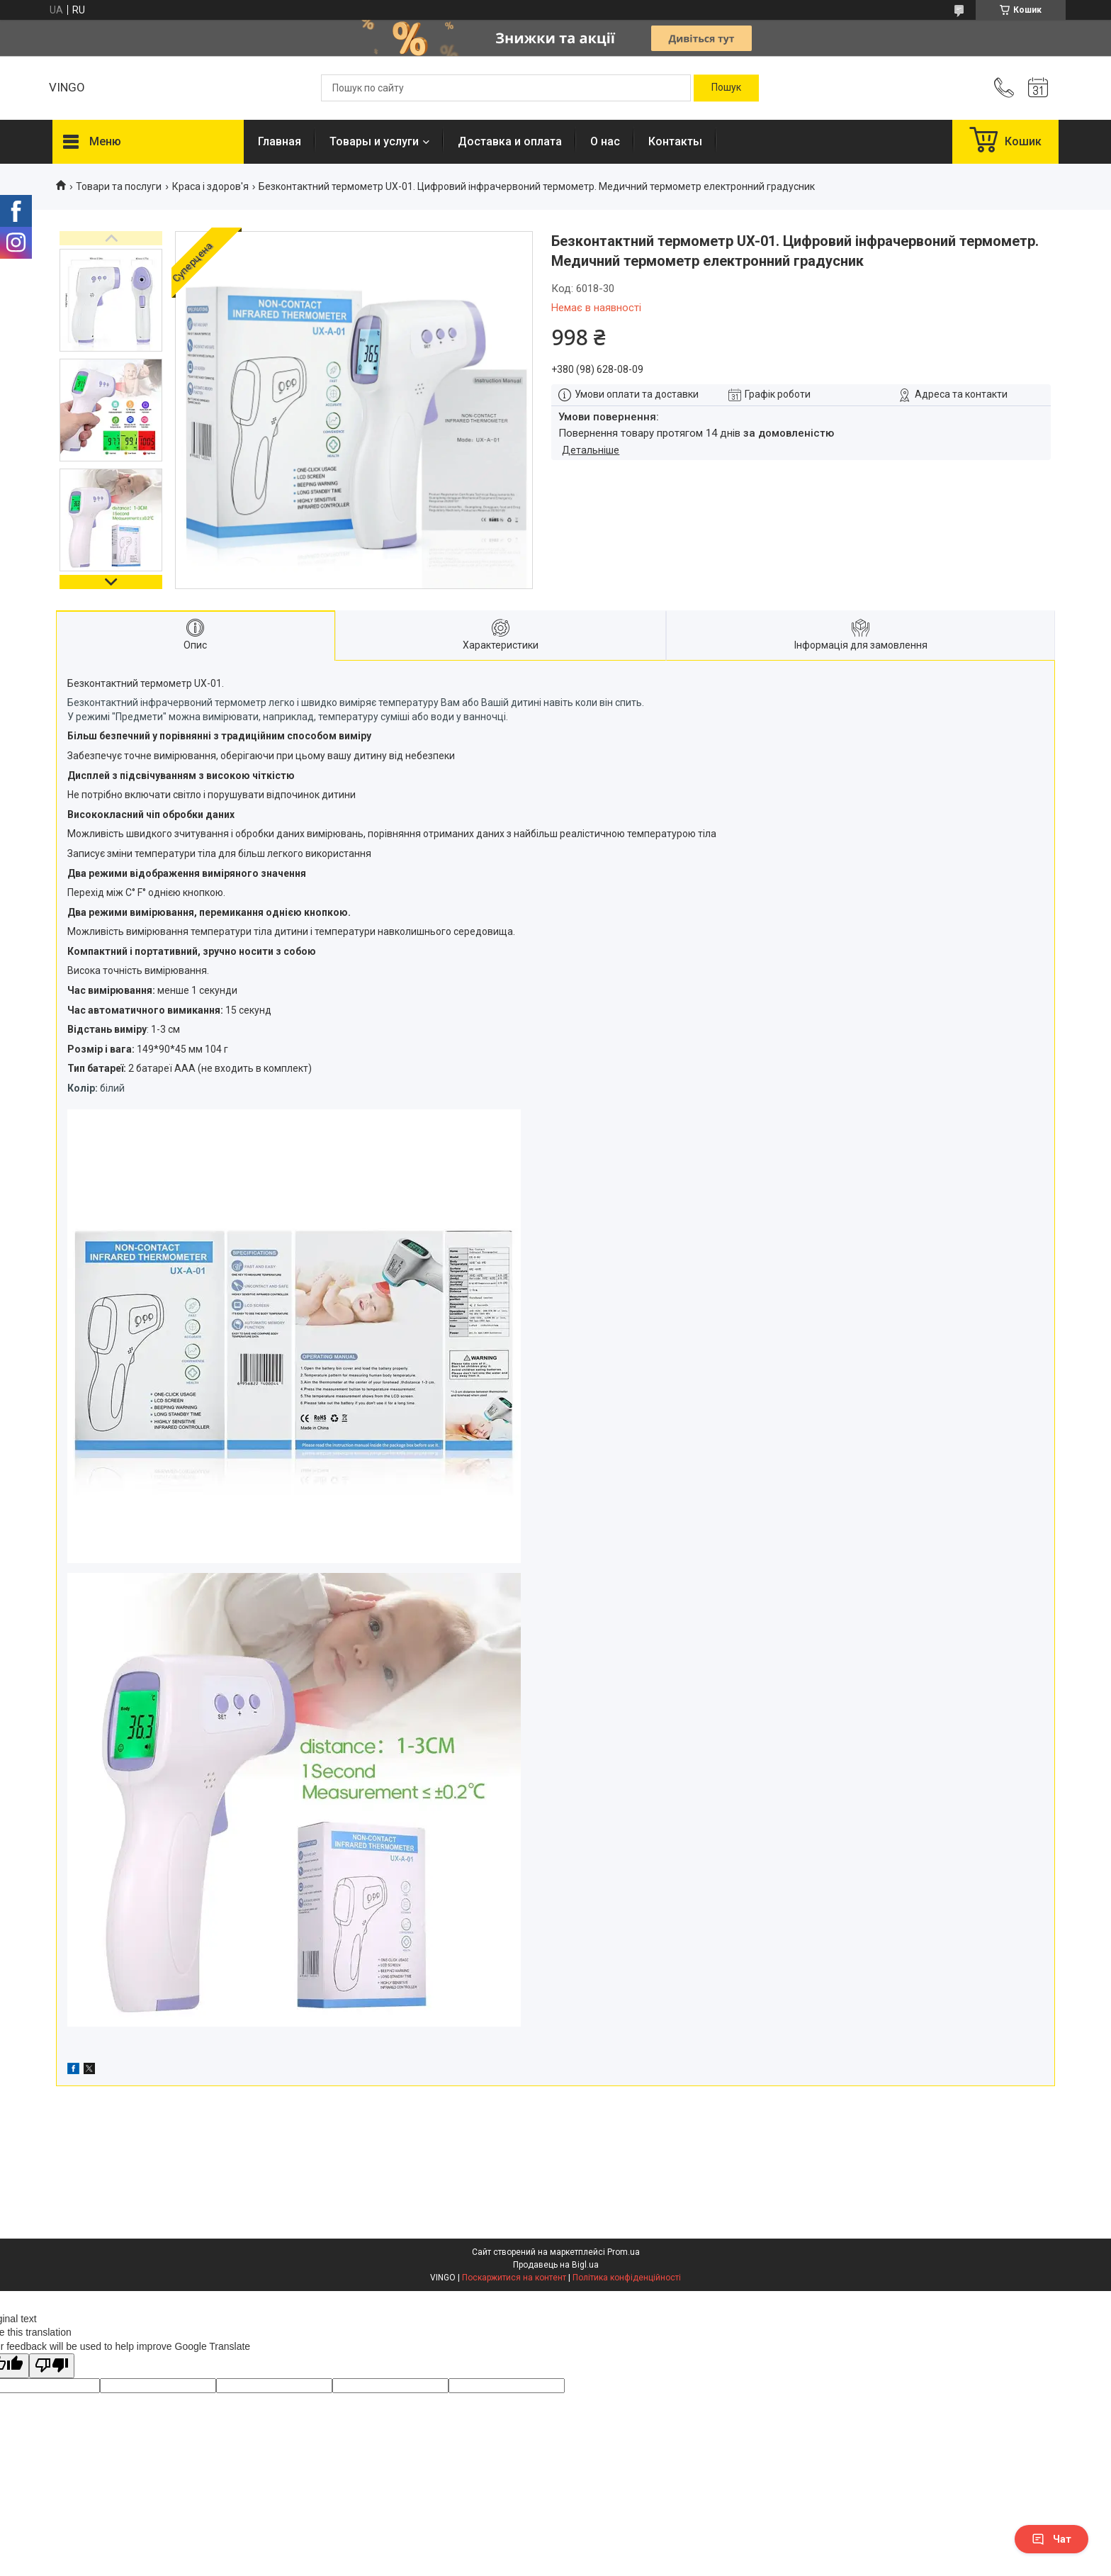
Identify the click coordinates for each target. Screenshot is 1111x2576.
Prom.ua (623, 2252)
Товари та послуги (119, 186)
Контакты (675, 141)
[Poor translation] (51, 2365)
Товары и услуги (374, 141)
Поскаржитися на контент (514, 2278)
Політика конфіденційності (627, 2278)
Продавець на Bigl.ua (556, 2265)
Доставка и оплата (510, 141)
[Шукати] (726, 87)
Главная (279, 141)
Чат (1051, 2539)
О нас (605, 141)
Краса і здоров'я (210, 186)
